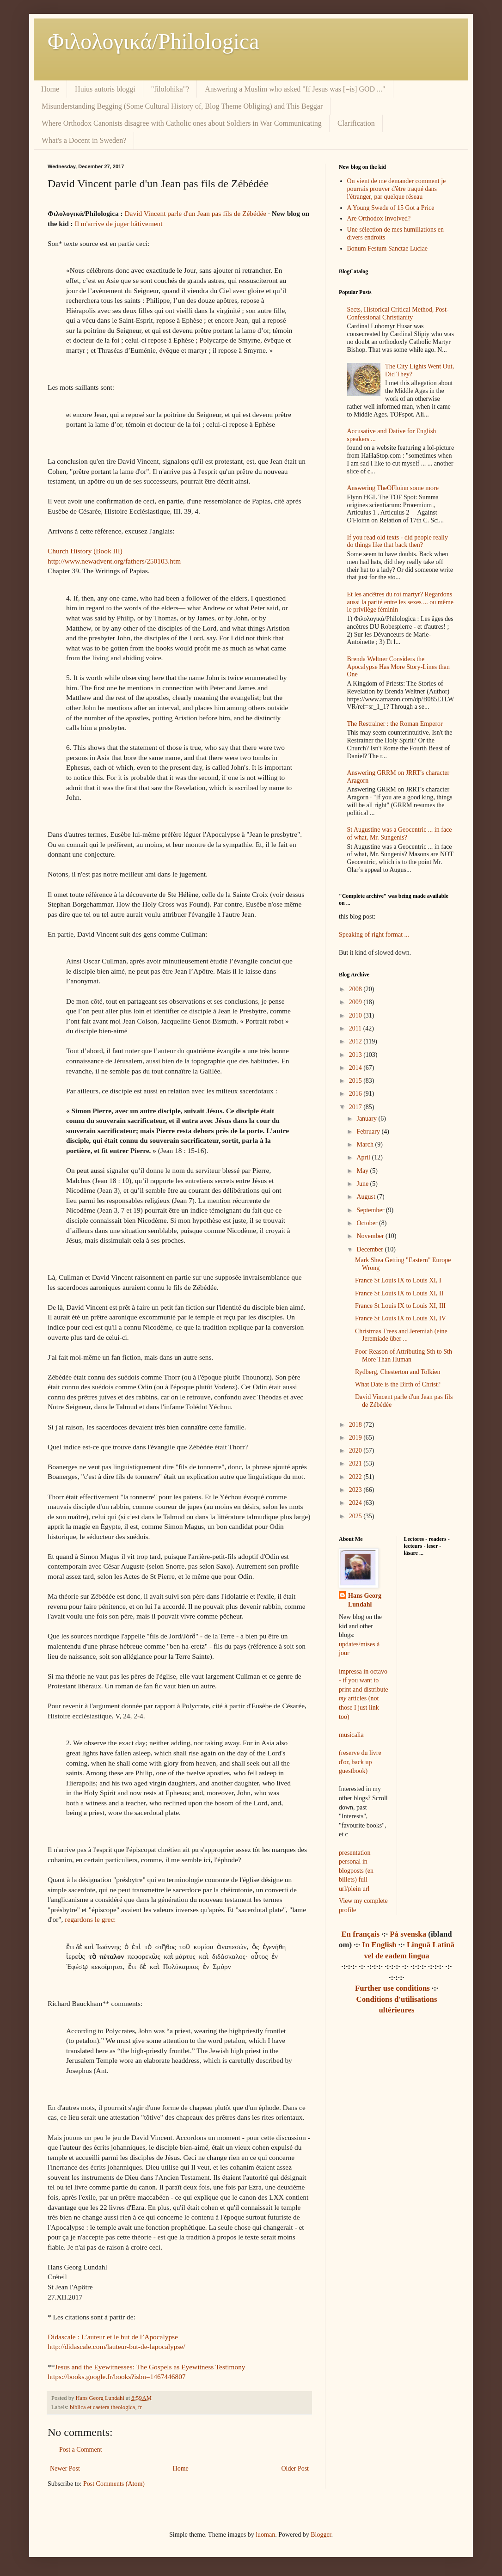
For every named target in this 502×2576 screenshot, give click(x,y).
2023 (356, 1489)
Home (50, 89)
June (363, 1183)
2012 (356, 1041)
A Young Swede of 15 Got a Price (391, 207)
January (367, 1118)
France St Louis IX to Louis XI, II (399, 1293)
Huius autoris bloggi (105, 89)
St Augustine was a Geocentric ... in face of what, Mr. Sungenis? (399, 833)
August (366, 1196)
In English (379, 1944)
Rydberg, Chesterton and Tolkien (398, 1371)
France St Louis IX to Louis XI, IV (400, 1318)
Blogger (321, 2534)
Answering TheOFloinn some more (393, 488)
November (371, 1236)
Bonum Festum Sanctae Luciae (387, 248)
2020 (356, 1450)
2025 (356, 1516)
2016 (356, 1093)
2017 (356, 1107)
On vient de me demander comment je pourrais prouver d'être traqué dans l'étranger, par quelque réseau (396, 189)
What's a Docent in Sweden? (84, 140)
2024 (356, 1502)
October (367, 1223)
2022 (356, 1476)
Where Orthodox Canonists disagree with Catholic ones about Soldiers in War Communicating (182, 123)
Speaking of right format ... (374, 934)
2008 (356, 989)
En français (360, 1934)
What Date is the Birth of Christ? (398, 1384)
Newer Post (65, 2468)
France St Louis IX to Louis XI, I (398, 1280)
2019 (356, 1437)
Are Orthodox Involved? (379, 218)
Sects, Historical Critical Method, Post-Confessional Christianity (398, 313)
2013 (356, 1054)
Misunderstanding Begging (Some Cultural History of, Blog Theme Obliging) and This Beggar (182, 106)
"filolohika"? (170, 89)
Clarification (356, 123)
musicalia (351, 1734)
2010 (356, 1015)
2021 (356, 1463)
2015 (356, 1080)
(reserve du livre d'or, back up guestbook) (360, 1761)
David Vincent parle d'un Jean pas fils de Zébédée (196, 213)
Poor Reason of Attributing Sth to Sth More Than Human (403, 1355)
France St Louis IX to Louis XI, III (400, 1305)
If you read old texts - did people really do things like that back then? (397, 541)
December (370, 1249)
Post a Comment (80, 2449)
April (364, 1157)
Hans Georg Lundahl (364, 1600)
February (368, 1131)
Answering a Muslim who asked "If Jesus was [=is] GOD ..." (295, 89)
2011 (356, 1028)
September (371, 1210)
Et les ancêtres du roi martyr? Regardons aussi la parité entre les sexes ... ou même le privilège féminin (400, 602)
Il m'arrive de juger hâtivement (119, 223)
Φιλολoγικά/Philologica (153, 41)
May (363, 1170)
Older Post (295, 2468)
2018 (356, 1424)
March (365, 1144)
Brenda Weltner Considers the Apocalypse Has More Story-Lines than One (398, 667)
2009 (356, 1002)
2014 (356, 1067)
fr (139, 2407)
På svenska (408, 1934)
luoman (265, 2534)
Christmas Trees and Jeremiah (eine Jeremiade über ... (401, 1335)
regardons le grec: (90, 1919)
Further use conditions (392, 1988)
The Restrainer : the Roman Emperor (395, 723)
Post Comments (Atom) (114, 2483)
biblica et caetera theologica (102, 2407)
